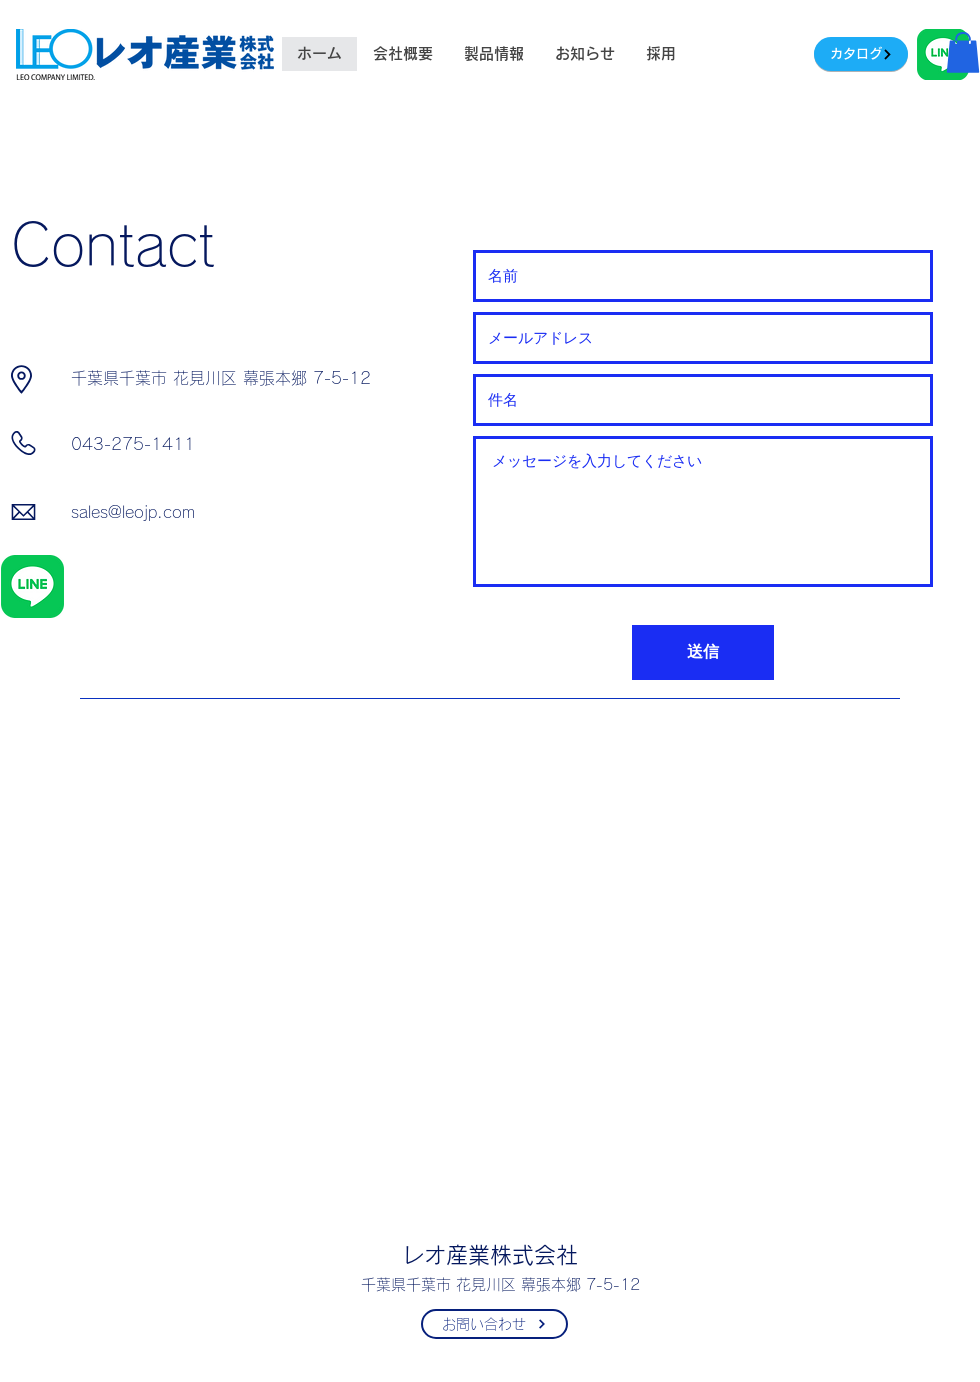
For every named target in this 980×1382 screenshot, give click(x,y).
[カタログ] (861, 54)
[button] (963, 52)
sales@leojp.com (133, 512)
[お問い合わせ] (494, 1324)
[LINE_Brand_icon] (32, 586)
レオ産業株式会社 (490, 1255)
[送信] (703, 652)
